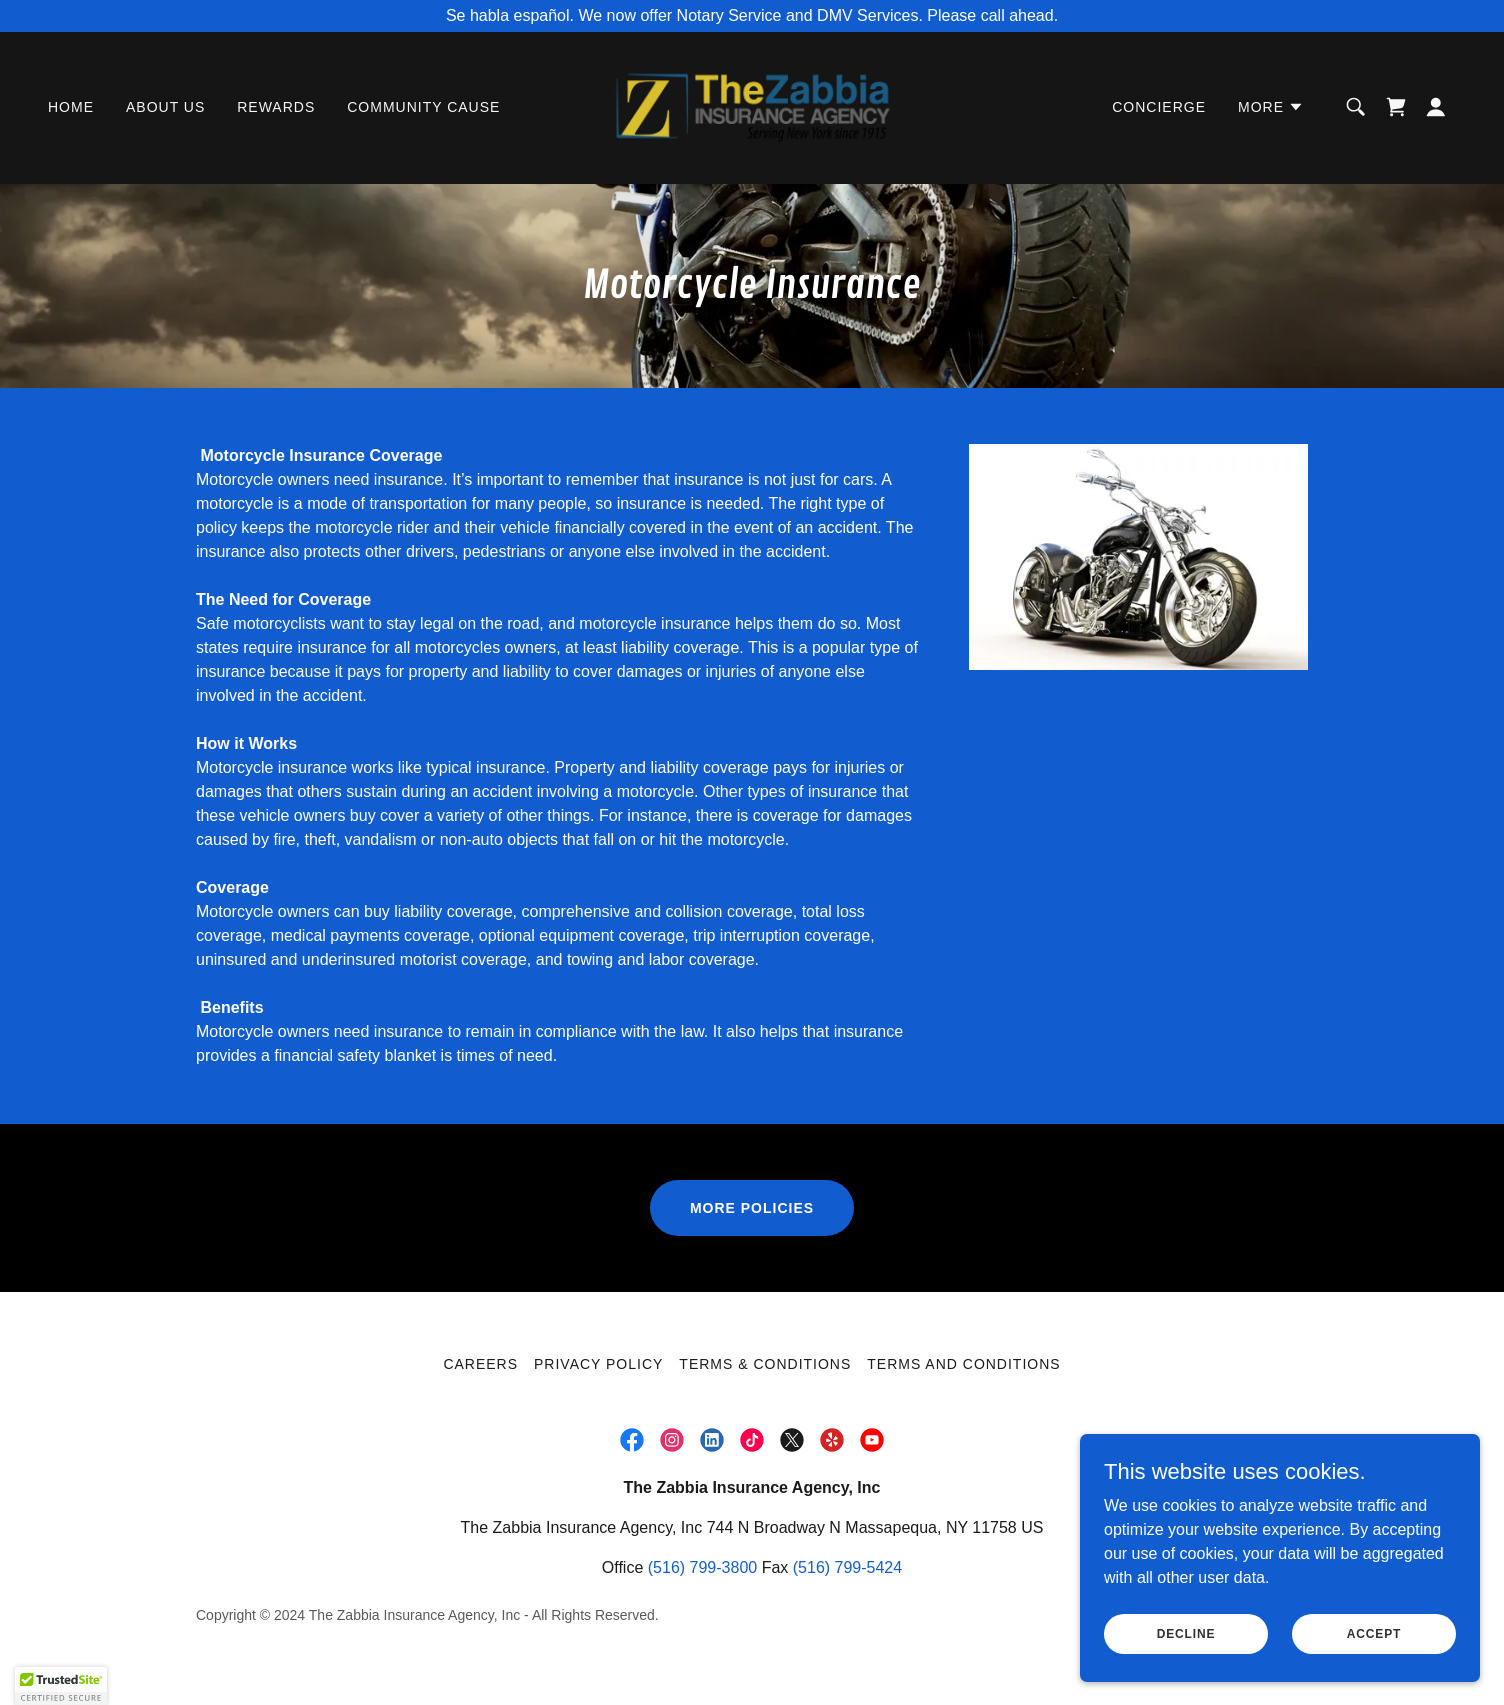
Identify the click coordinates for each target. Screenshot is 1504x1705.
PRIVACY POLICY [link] (598, 1364)
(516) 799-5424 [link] (847, 1567)
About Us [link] (165, 108)
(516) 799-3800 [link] (702, 1567)
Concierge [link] (1159, 108)
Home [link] (71, 108)
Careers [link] (480, 1364)
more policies (752, 1208)
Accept (1374, 1633)
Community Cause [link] (423, 108)
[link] (752, 106)
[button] (1271, 108)
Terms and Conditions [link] (963, 1364)
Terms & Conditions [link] (765, 1364)
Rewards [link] (276, 108)
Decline (1186, 1633)
